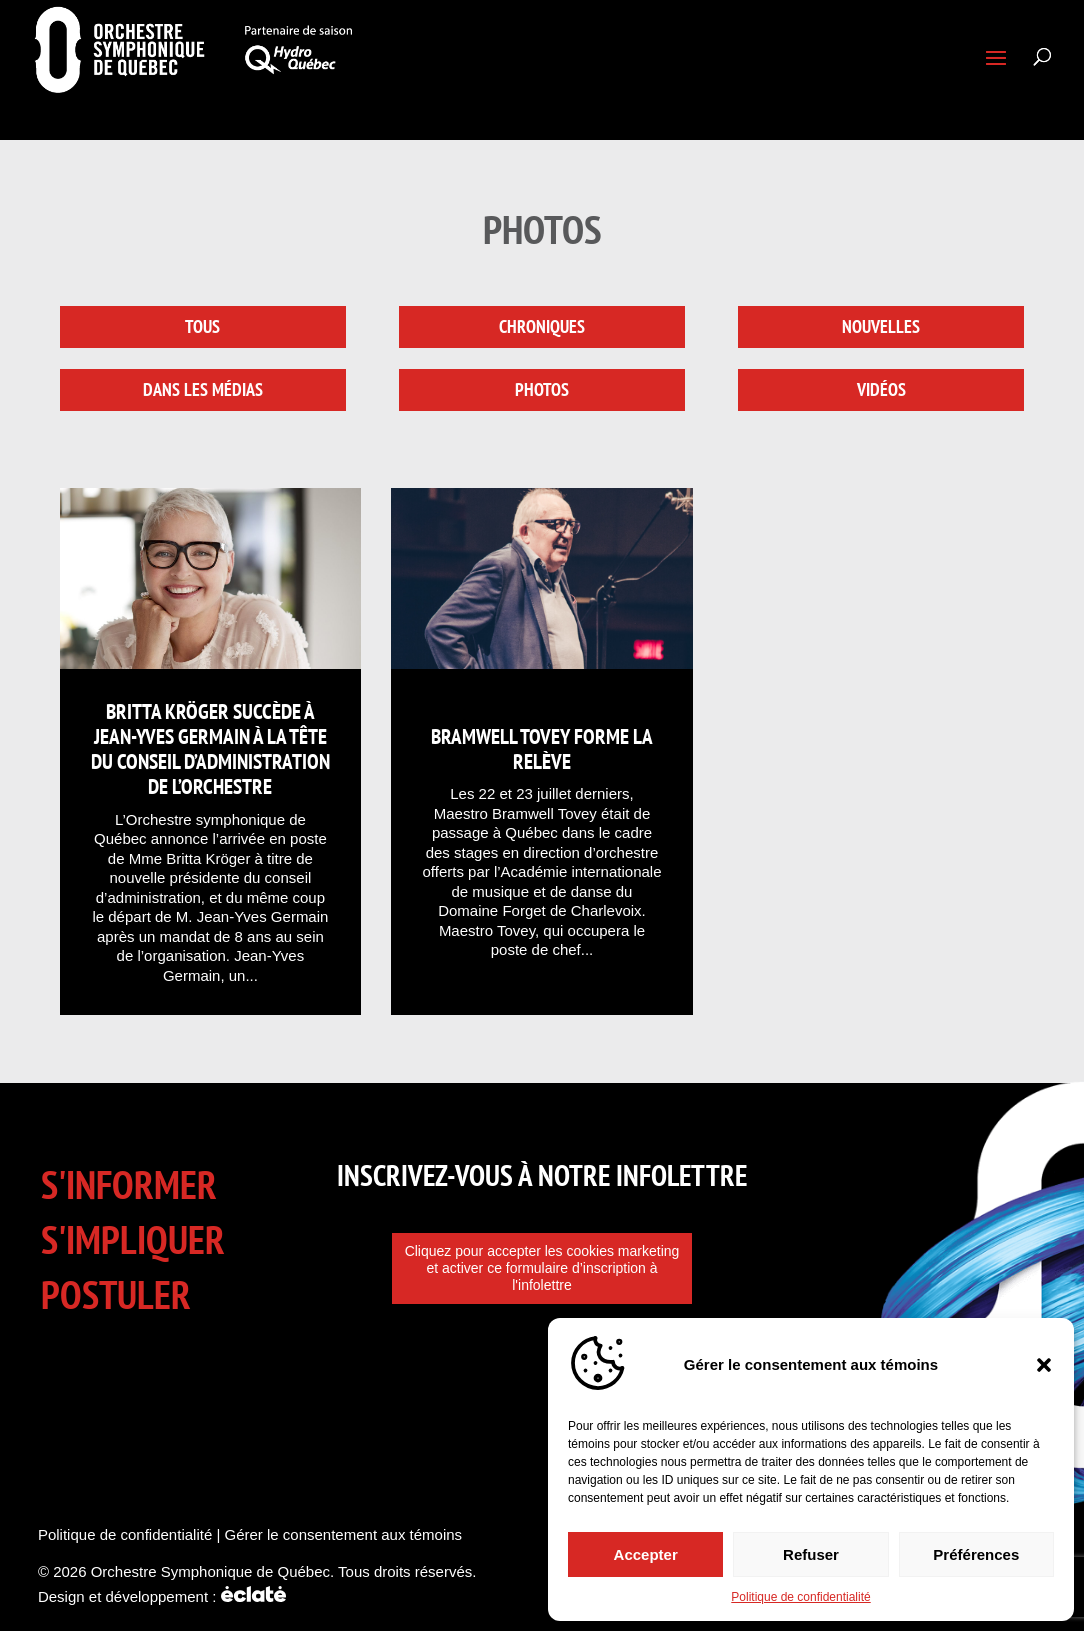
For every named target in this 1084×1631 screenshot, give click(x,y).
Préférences (976, 1554)
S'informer (129, 1184)
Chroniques (542, 326)
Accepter (646, 1554)
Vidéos (881, 389)
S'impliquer (133, 1239)
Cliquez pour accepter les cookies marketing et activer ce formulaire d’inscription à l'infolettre (542, 1268)
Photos (542, 389)
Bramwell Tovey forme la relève (542, 749)
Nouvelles (881, 326)
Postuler (116, 1294)
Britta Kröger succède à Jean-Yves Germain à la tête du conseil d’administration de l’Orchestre (210, 749)
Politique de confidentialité (800, 1597)
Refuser (811, 1554)
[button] (1044, 1365)
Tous (202, 326)
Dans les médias (203, 389)
